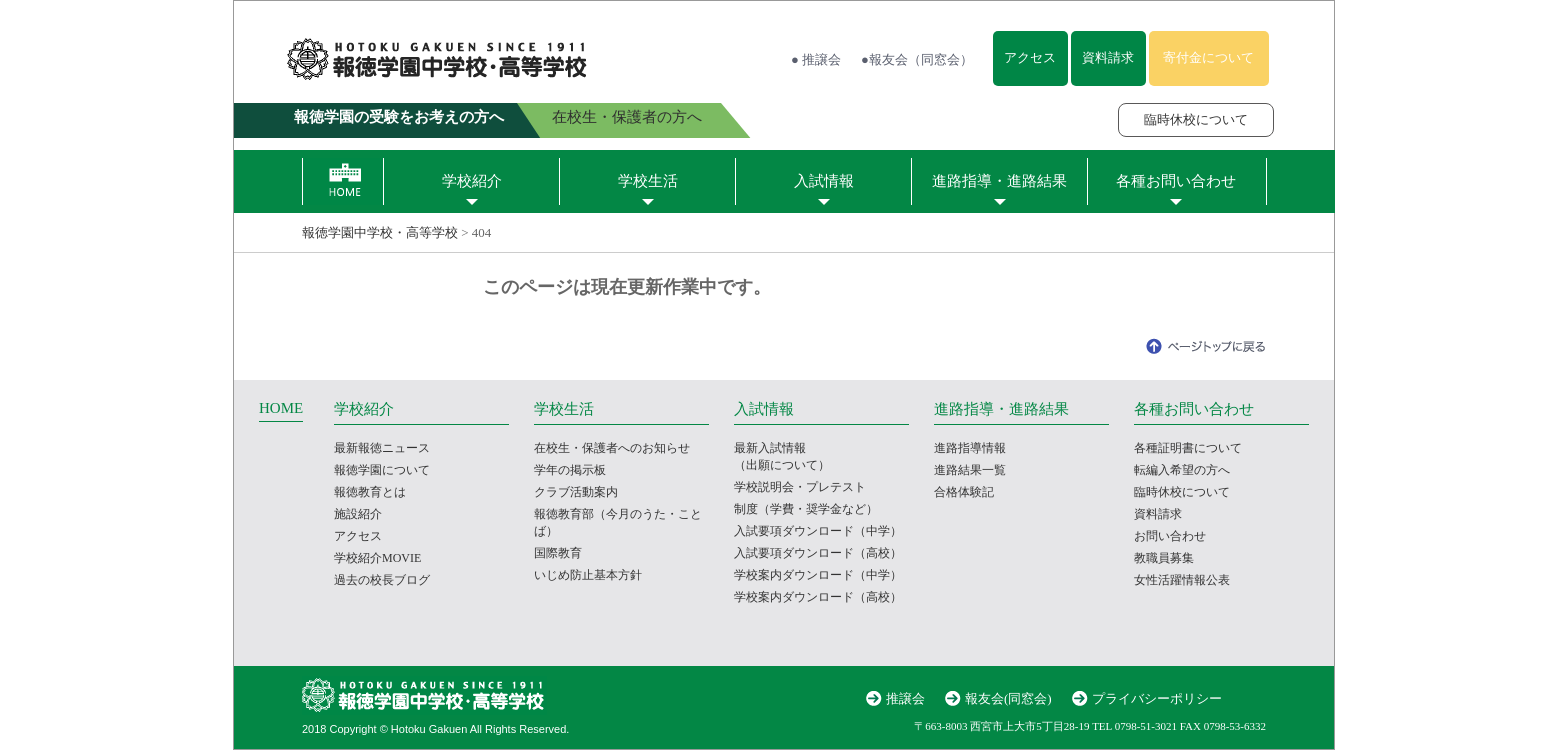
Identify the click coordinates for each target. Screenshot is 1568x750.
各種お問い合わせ (1176, 181)
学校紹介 (472, 181)
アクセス (1030, 57)
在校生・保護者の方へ (627, 117)
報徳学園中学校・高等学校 (380, 232)
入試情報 (824, 181)
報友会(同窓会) (1008, 698)
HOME (281, 408)
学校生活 (648, 181)
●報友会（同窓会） (917, 59)
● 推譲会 (816, 59)
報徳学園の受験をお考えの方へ (399, 117)
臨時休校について (1196, 119)
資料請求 (1108, 57)
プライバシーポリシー (1157, 698)
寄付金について (1208, 57)
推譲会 (905, 698)
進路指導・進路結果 (999, 181)
